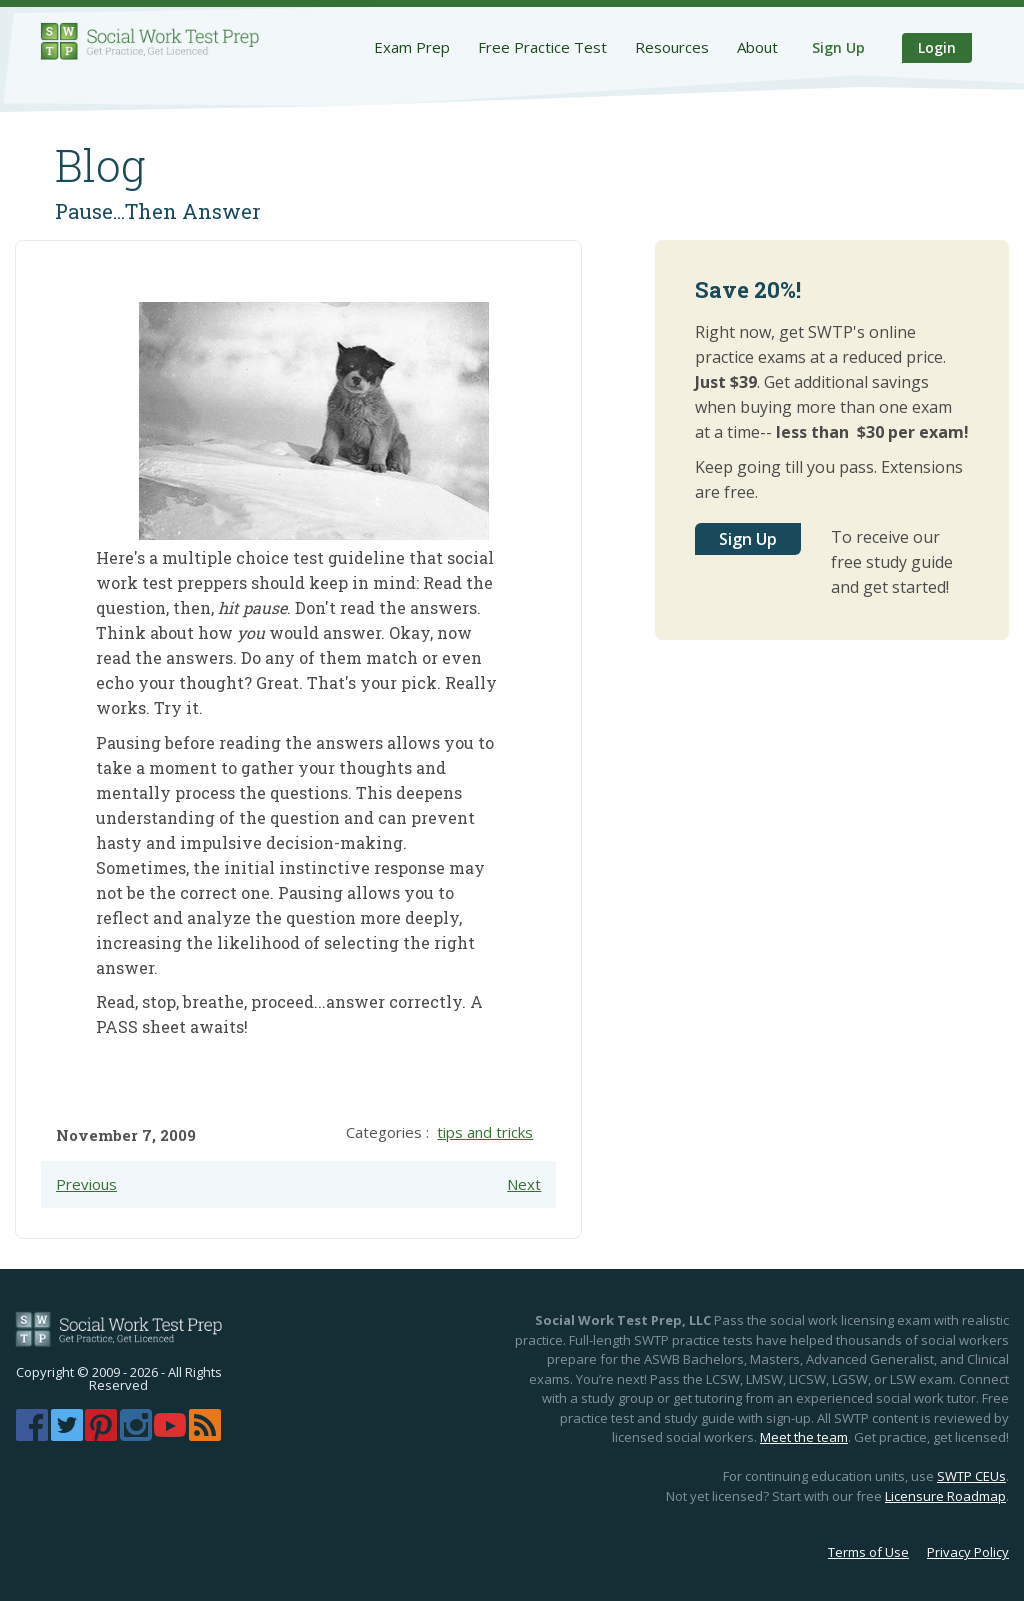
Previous (86, 1184)
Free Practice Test (542, 47)
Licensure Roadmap (945, 1496)
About (757, 47)
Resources (672, 47)
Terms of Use (868, 1552)
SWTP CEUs (971, 1476)
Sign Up (838, 47)
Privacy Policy (968, 1552)
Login (937, 47)
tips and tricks (485, 1132)
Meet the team (804, 1437)
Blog (100, 165)
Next (524, 1184)
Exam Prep (412, 47)
